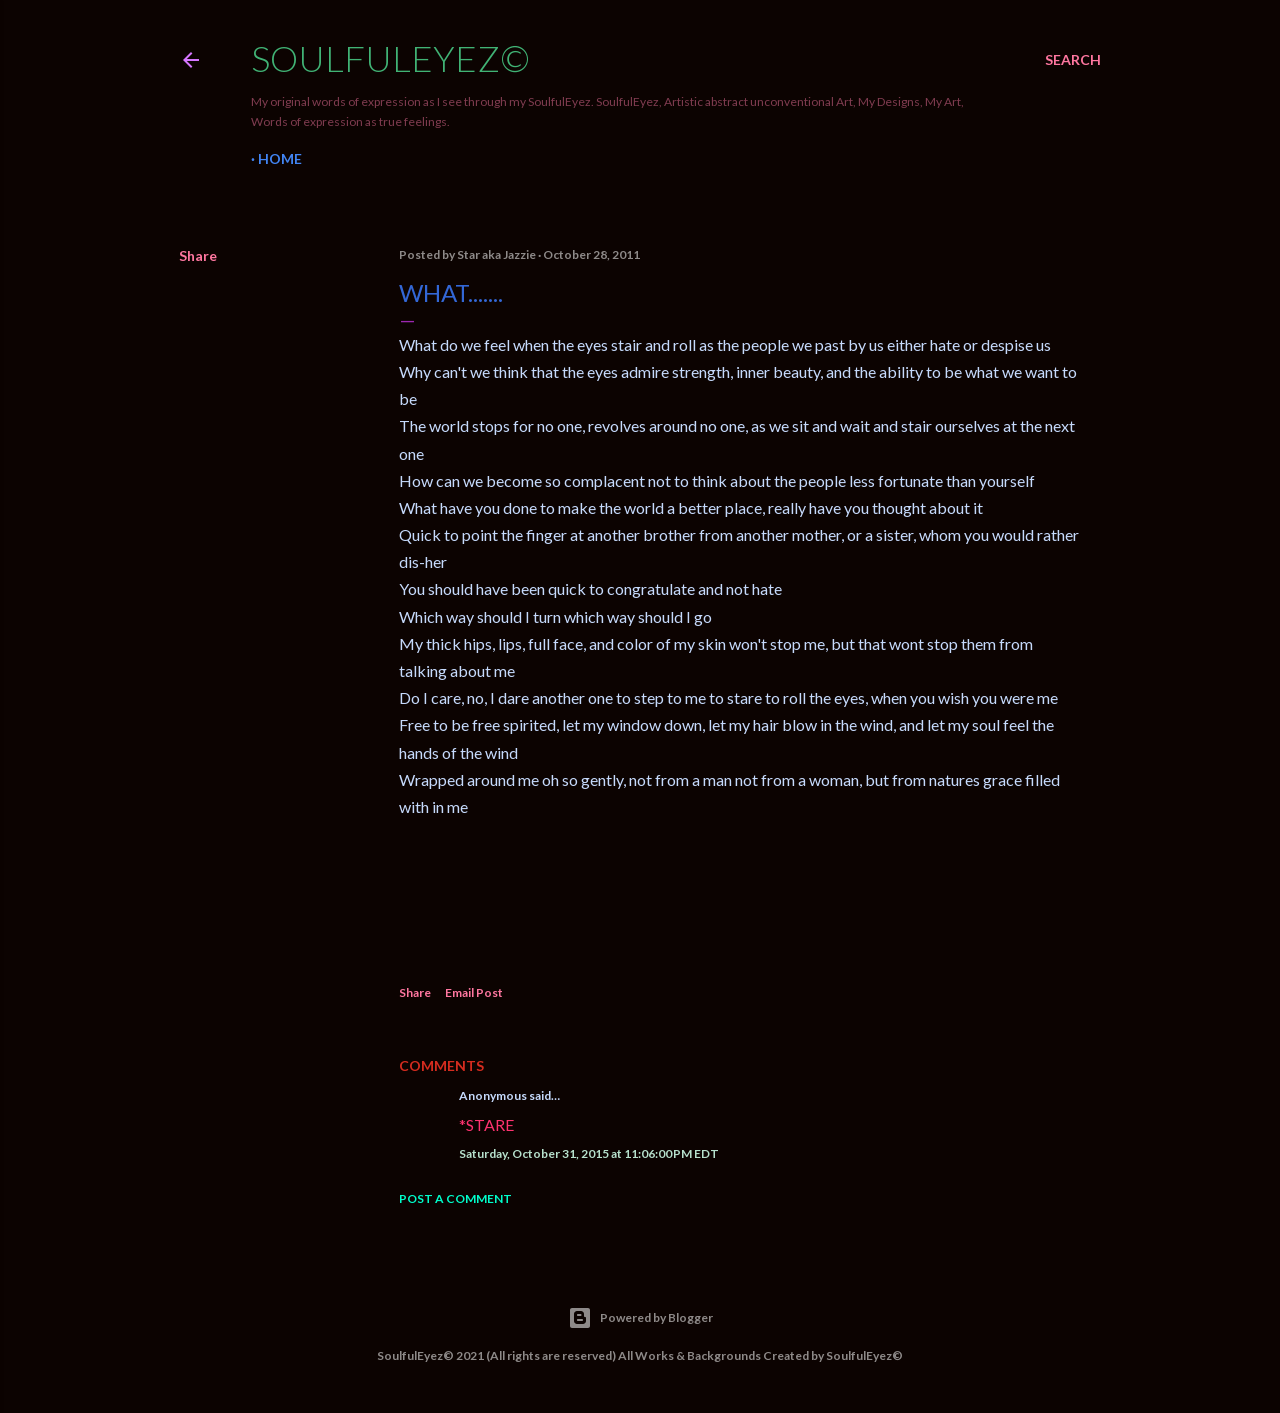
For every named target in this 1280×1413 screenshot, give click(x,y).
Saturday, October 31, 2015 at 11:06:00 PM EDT (589, 1153)
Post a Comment (455, 1198)
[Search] (1073, 60)
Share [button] (198, 255)
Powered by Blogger (640, 1318)
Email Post (474, 992)
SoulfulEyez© (390, 58)
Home (280, 158)
